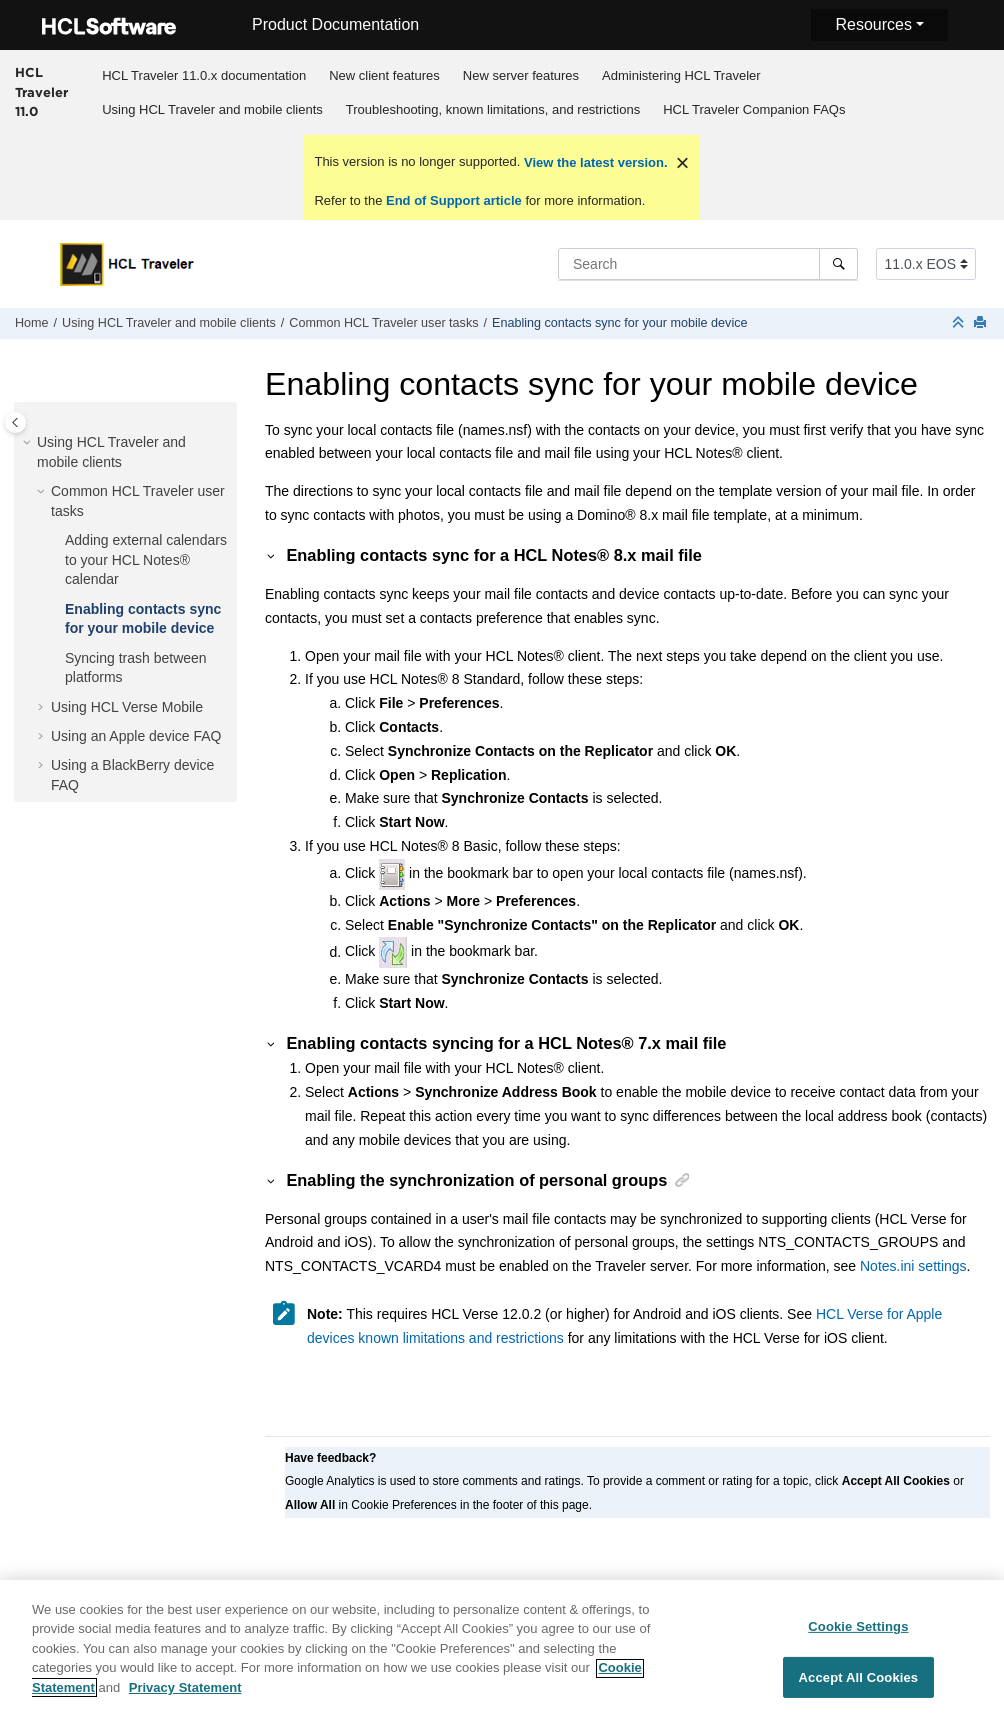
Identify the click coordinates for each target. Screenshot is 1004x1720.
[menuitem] (204, 75)
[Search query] (708, 264)
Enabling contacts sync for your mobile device (620, 323)
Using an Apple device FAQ (136, 736)
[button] (29, 443)
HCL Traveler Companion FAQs (754, 109)
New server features (521, 75)
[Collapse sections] (960, 323)
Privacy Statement (185, 1696)
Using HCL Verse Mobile (127, 707)
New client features (384, 75)
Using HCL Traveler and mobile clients (212, 109)
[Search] (838, 264)
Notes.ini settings (913, 1266)
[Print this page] (982, 323)
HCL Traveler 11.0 (41, 91)
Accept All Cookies (859, 1685)
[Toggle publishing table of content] (15, 422)
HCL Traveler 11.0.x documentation (204, 75)
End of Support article (453, 200)
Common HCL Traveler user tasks (383, 323)
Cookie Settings (858, 1635)
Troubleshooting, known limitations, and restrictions (493, 109)
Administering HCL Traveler (681, 75)
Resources (873, 24)
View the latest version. (593, 162)
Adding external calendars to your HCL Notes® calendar (146, 559)
